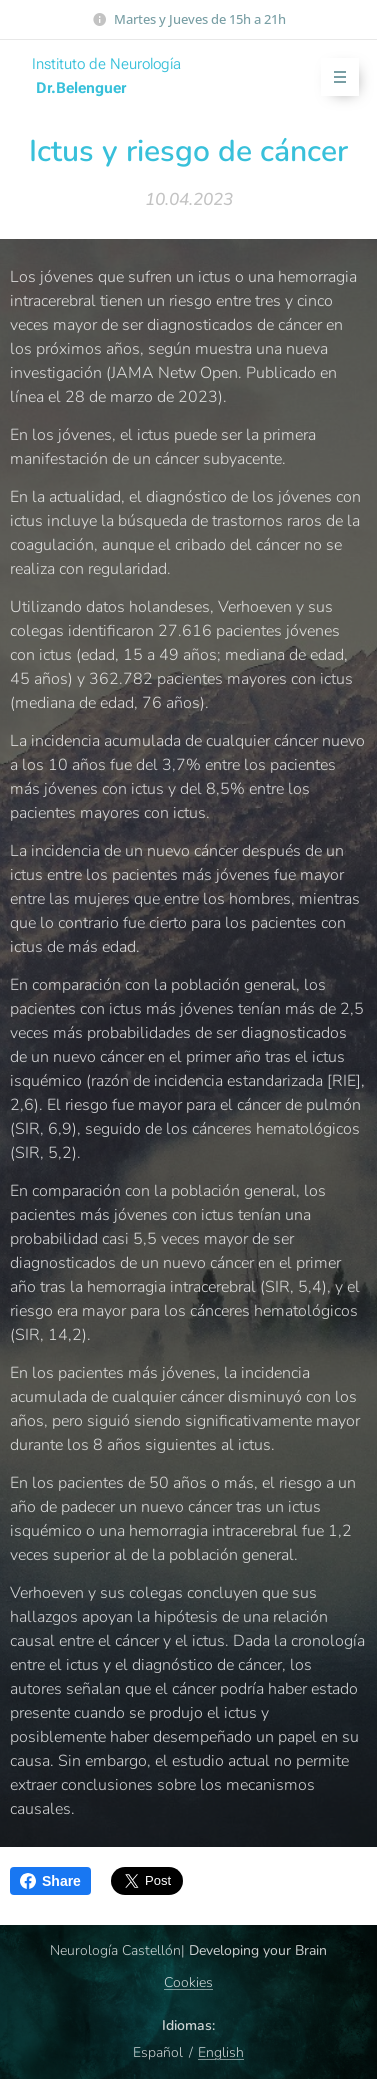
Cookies (188, 1982)
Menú (333, 77)
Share (50, 1881)
